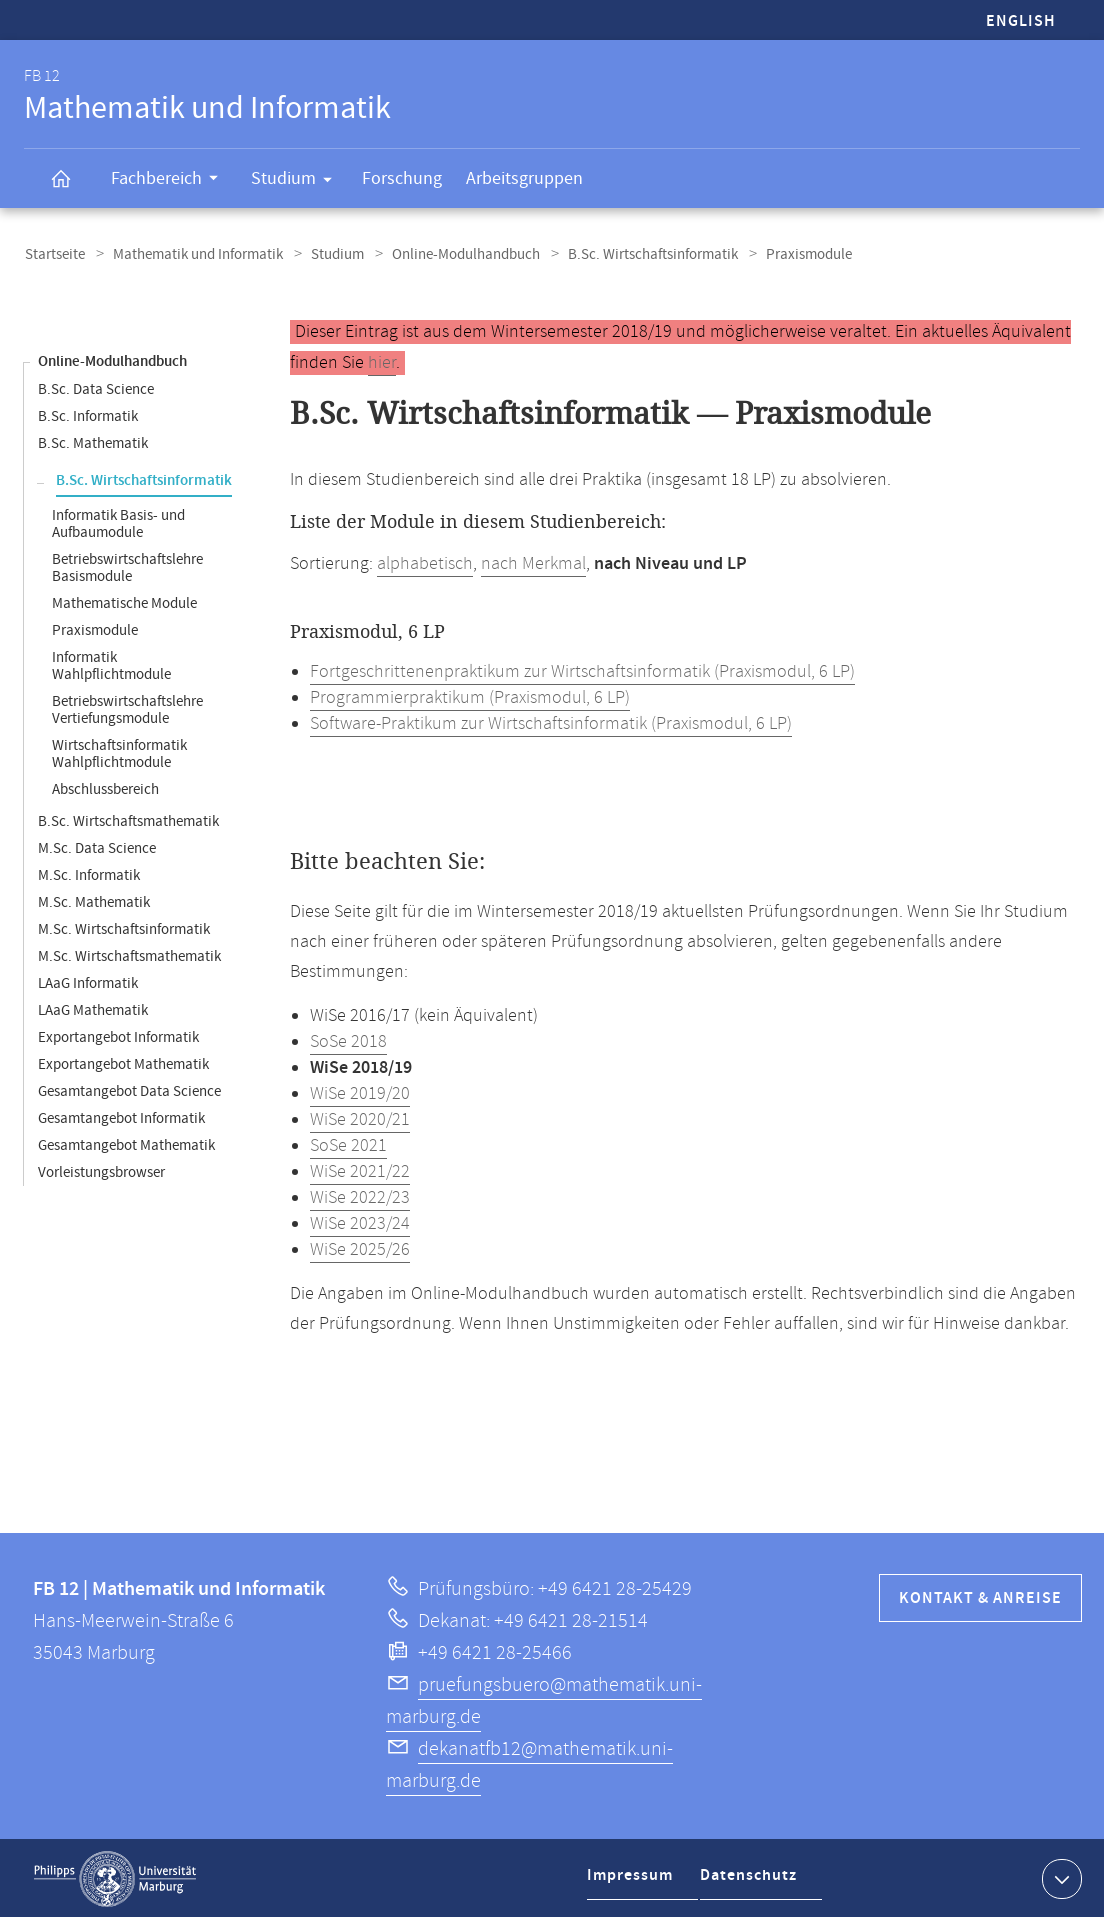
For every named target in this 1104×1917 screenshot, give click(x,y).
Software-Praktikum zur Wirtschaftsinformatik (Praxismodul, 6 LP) (551, 722)
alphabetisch (425, 562)
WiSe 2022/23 (360, 1196)
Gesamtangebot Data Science (129, 1089)
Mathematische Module (124, 601)
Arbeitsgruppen (524, 178)
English (1021, 21)
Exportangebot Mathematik (123, 1062)
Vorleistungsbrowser (101, 1170)
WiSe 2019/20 (360, 1092)
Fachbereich (171, 181)
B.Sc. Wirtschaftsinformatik (636, 253)
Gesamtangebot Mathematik (126, 1143)
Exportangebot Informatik (118, 1035)
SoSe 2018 (348, 1040)
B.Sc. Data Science (96, 387)
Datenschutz (753, 1880)
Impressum (632, 1880)
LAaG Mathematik (93, 1008)
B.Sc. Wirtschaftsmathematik (128, 819)
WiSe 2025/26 (360, 1248)
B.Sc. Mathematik (93, 441)
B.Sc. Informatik (88, 414)
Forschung (402, 178)
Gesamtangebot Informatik (121, 1116)
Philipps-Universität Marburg (115, 1877)
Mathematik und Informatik (193, 253)
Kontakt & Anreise (980, 1596)
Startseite (54, 253)
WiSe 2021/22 (360, 1170)
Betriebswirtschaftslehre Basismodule (127, 566)
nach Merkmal (533, 562)
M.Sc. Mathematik (94, 900)
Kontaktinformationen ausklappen (1059, 1876)
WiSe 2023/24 (360, 1222)
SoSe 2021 (348, 1144)
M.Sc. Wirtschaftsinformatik (124, 927)
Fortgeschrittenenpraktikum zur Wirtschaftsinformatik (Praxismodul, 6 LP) (582, 670)
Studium (298, 182)
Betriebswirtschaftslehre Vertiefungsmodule (127, 708)
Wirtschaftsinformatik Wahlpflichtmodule (119, 752)
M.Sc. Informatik (89, 873)
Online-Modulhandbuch (453, 253)
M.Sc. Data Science (97, 846)
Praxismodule (95, 628)
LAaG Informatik (88, 981)
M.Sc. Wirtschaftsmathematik (129, 954)
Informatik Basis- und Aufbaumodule (118, 522)
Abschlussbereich (105, 787)
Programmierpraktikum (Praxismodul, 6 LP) (470, 696)
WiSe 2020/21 (360, 1118)
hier (382, 361)
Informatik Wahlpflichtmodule (111, 664)
